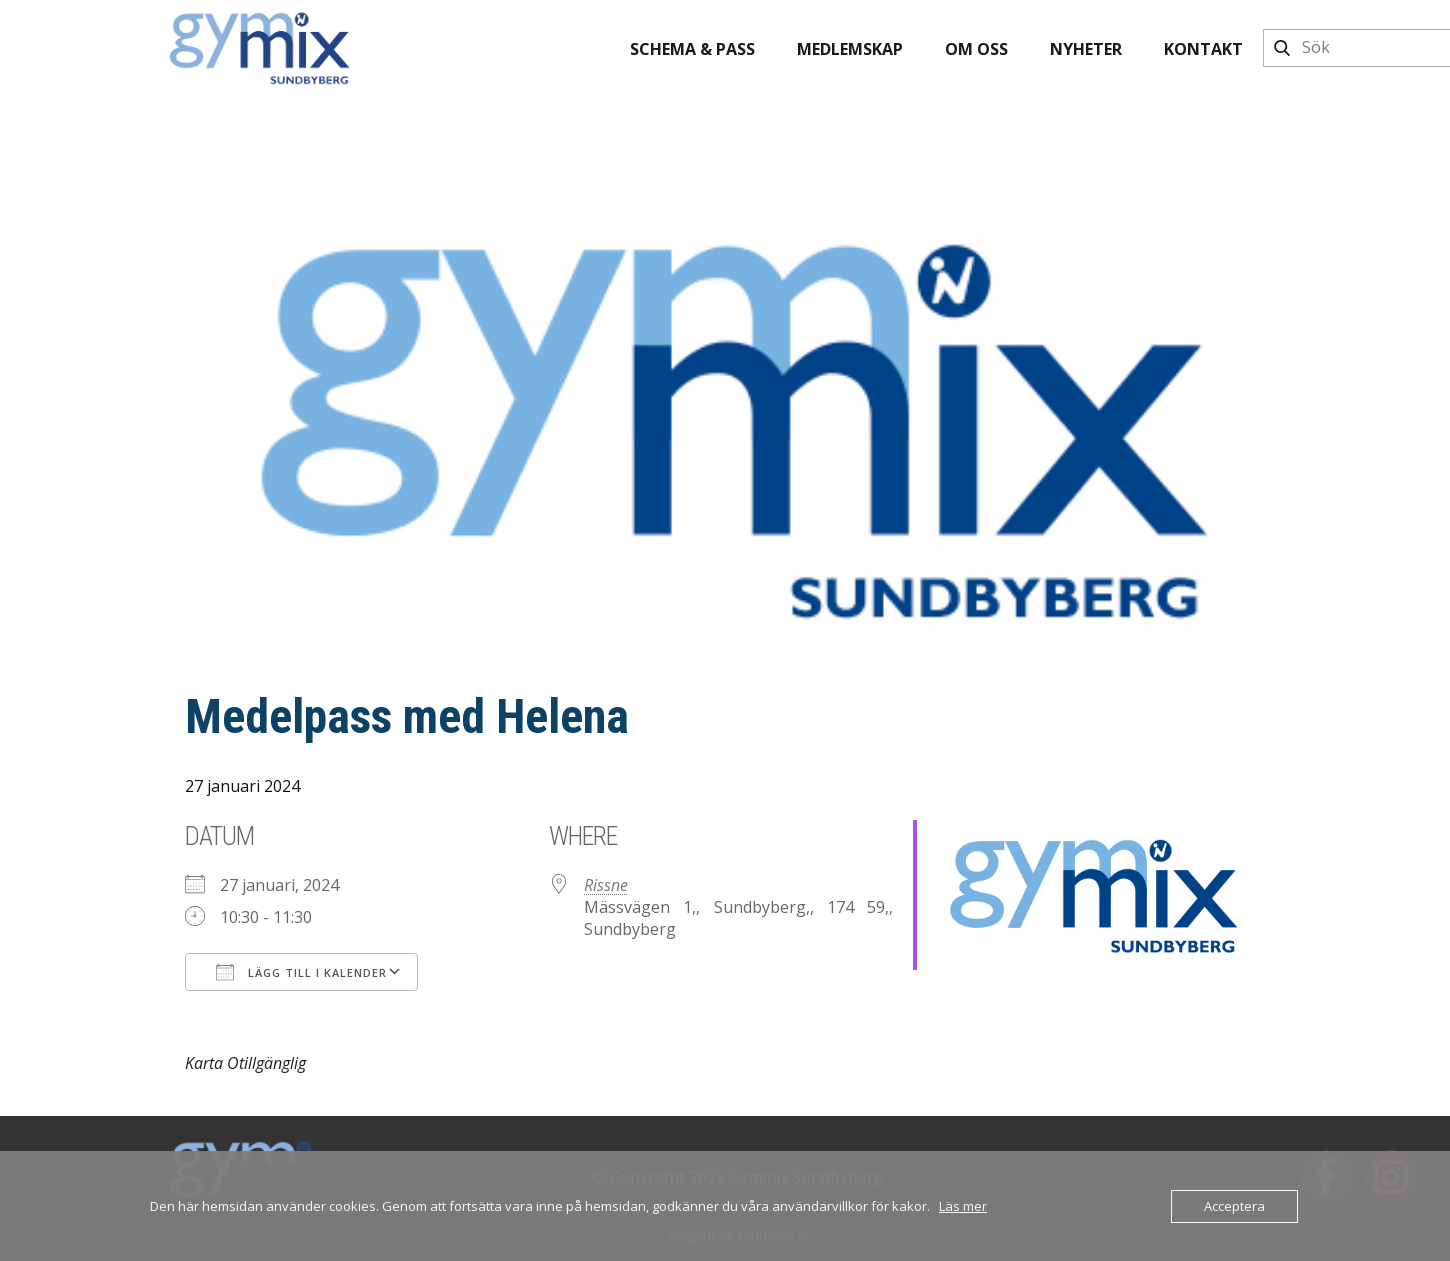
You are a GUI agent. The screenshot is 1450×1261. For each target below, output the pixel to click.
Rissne (606, 885)
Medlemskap (850, 49)
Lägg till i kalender (301, 972)
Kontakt (1203, 49)
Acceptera (1234, 1206)
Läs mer (963, 1206)
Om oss (976, 49)
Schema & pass (692, 49)
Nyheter (1086, 49)
